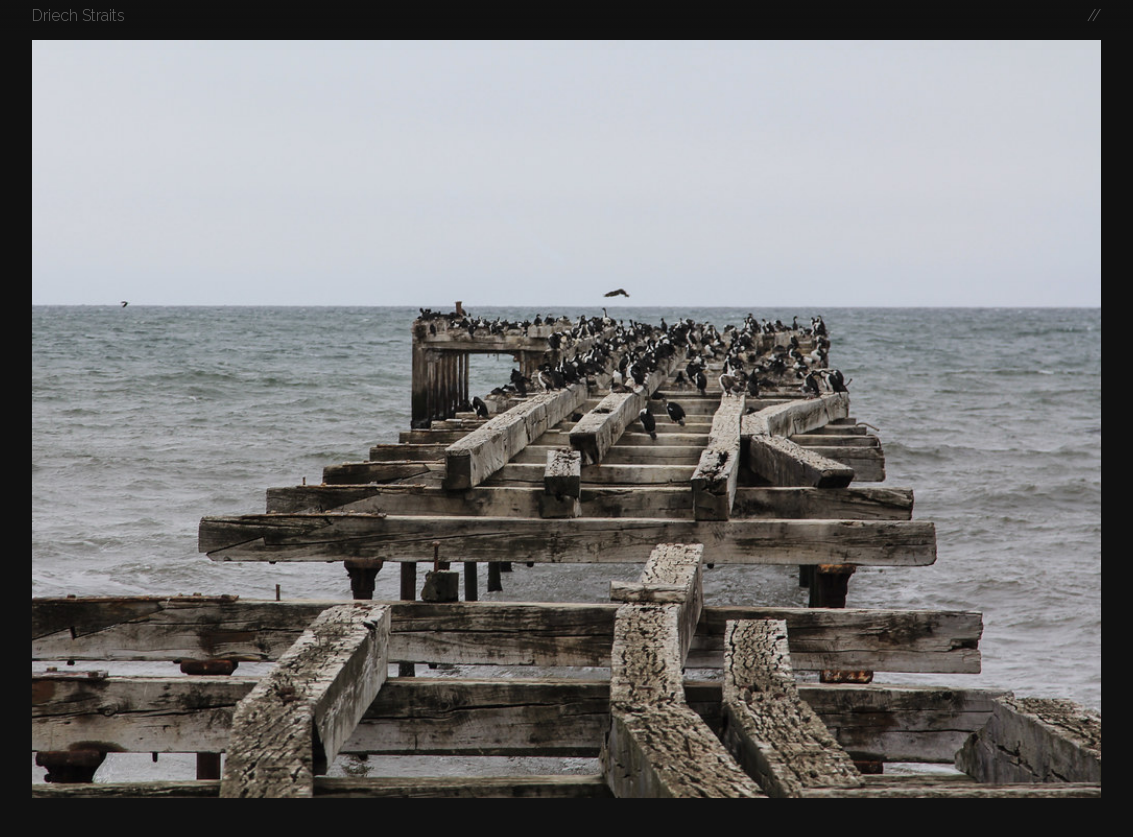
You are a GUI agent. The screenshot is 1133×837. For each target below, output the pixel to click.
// (1094, 15)
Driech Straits (78, 15)
